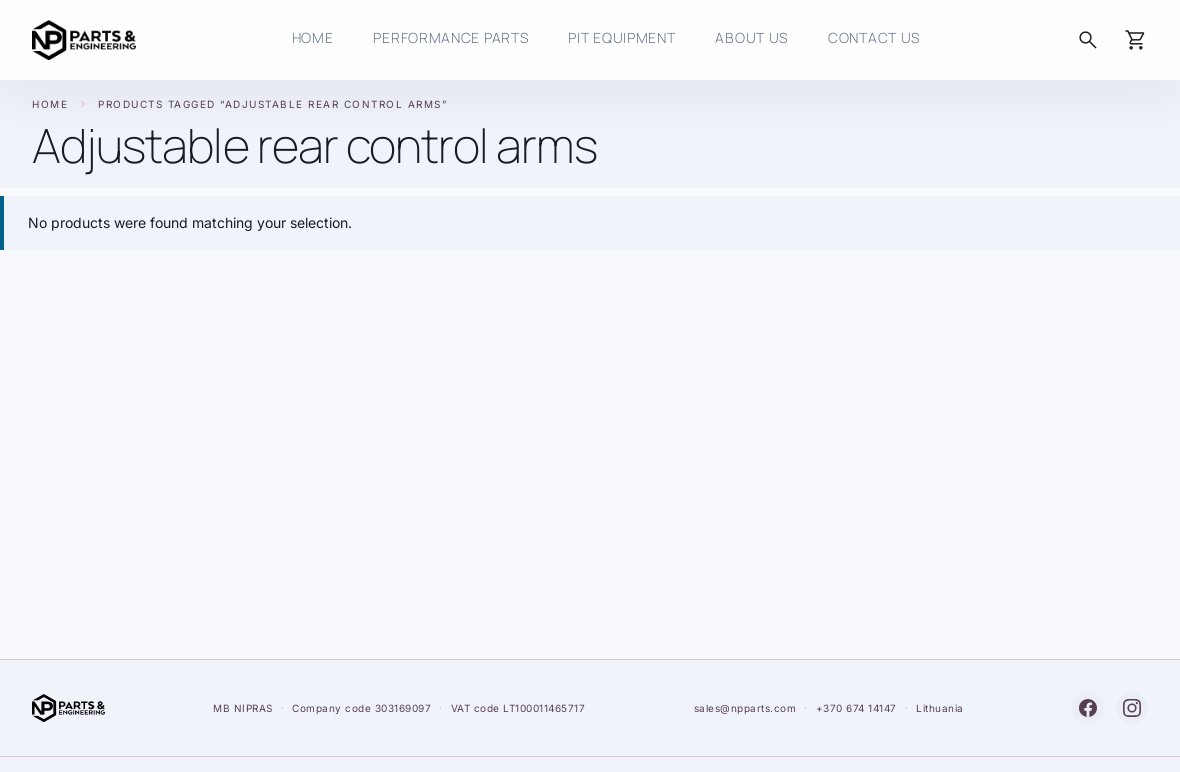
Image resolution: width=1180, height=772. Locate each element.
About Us (751, 37)
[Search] (1088, 40)
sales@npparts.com (745, 708)
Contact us (874, 37)
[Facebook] (1088, 708)
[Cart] (1136, 40)
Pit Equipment (621, 37)
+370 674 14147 (856, 708)
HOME (313, 37)
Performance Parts (450, 37)
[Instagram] (1132, 708)
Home (50, 104)
